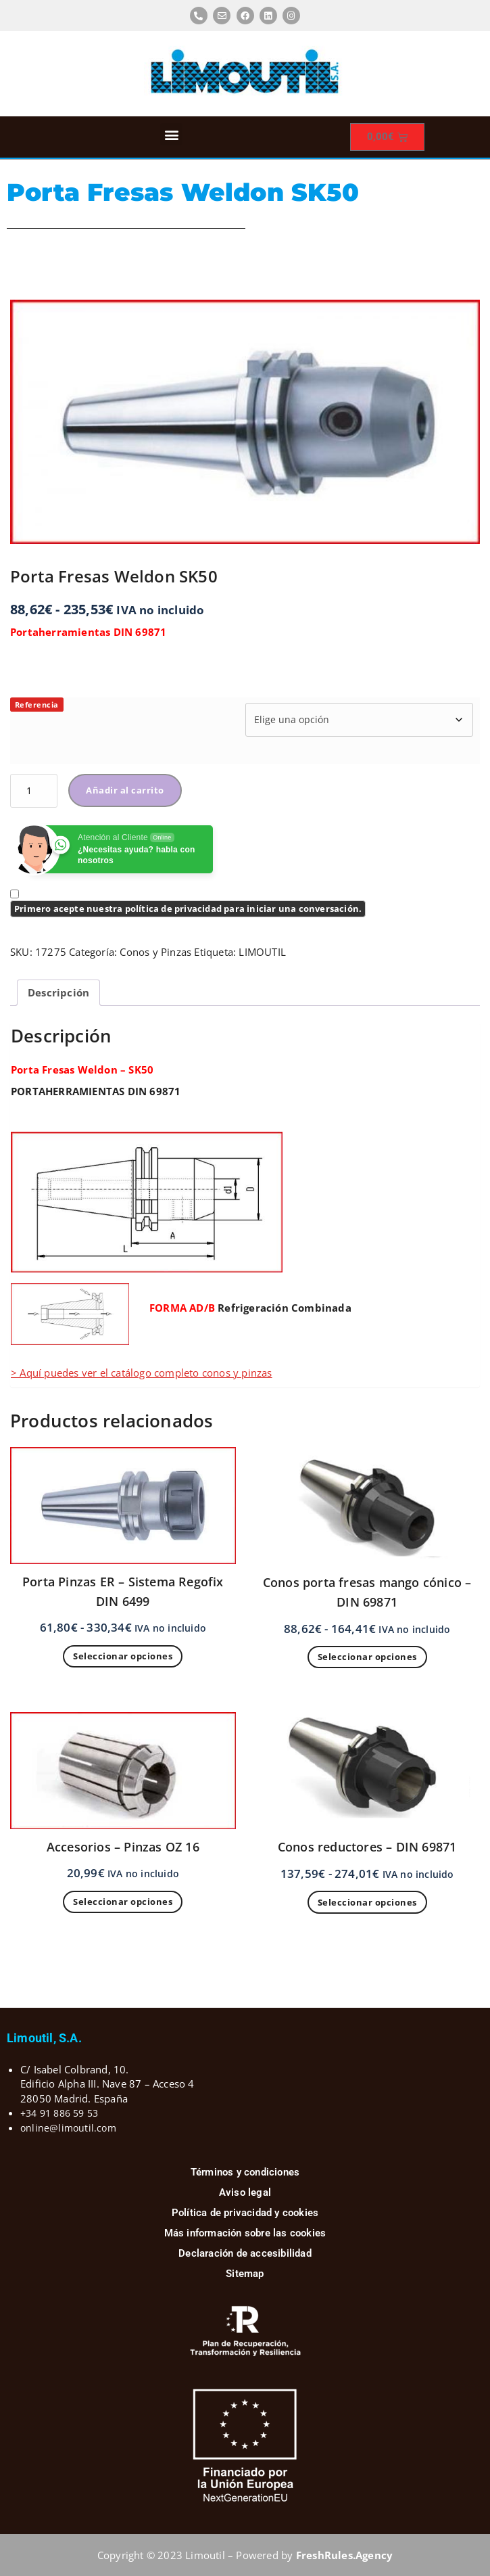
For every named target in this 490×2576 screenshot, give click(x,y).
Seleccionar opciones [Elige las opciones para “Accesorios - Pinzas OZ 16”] (122, 1901)
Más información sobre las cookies (245, 2233)
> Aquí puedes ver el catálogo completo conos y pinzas (141, 1372)
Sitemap (245, 2274)
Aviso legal (245, 2192)
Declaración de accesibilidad (245, 2253)
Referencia (37, 704)
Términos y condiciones (245, 2172)
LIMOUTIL (262, 952)
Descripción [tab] (58, 992)
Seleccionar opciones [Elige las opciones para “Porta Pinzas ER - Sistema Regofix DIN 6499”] (122, 1656)
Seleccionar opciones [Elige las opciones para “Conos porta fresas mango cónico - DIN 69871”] (367, 1657)
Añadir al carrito (125, 790)
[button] (171, 134)
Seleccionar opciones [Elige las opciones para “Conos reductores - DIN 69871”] (367, 1902)
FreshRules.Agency (344, 2555)
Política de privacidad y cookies (245, 2213)
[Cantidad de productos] (33, 791)
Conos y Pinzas (155, 952)
